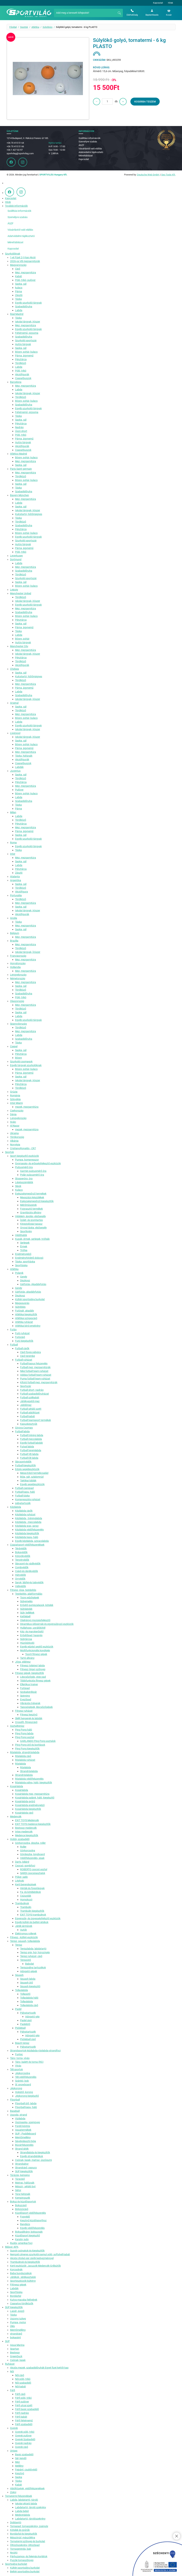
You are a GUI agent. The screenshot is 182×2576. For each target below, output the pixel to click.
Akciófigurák (22, 374)
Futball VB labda (29, 1454)
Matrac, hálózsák (24, 2182)
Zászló (18, 295)
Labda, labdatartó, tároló (24, 2499)
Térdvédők (21, 1548)
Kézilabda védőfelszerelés (29, 1529)
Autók (23, 1929)
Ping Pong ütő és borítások (30, 1744)
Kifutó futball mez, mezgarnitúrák (38, 1382)
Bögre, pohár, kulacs (26, 351)
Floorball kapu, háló (26, 2107)
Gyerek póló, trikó (24, 2431)
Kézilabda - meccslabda (28, 1522)
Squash (19, 1975)
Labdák (19, 767)
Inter (12, 853)
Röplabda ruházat (25, 1759)
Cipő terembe (27, 1356)
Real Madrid (16, 314)
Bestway (15, 2352)
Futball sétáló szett (30, 1408)
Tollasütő (25, 1993)
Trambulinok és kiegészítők (25, 2262)
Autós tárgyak (23, 344)
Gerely (23, 1276)
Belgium (14, 933)
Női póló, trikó (22, 2379)
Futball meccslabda (31, 1439)
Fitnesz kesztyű (28, 1714)
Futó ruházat (22, 1333)
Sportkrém (26, 1231)
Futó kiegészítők (24, 1340)
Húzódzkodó (27, 1642)
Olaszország (17, 1001)
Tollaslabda (21, 1990)
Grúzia (13, 1091)
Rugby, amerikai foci (21, 2243)
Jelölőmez (25, 1405)
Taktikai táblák (28, 1480)
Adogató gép (32, 2016)
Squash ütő (26, 1982)
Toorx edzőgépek (29, 1597)
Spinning (25, 1695)
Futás (13, 1329)
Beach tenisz (22, 2043)
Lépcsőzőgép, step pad (33, 1676)
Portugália (16, 895)
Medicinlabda (22, 2514)
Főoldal (13, 27)
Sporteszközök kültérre (23, 2280)
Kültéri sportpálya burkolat (30, 1299)
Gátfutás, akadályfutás (28, 1291)
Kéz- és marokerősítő (32, 1631)
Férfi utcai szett (23, 2405)
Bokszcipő (21, 2205)
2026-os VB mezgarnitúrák (25, 261)
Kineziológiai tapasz (31, 1223)
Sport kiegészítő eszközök (24, 1155)
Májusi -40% (11, 2246)
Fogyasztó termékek (31, 1208)
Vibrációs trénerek (30, 1703)
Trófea (23, 1250)
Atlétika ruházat (24, 1322)
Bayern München (19, 495)
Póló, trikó (20, 370)
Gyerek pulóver (23, 2435)
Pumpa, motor (18, 2322)
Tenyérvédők (22, 1559)
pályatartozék (23, 1503)
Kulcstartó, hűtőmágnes (28, 514)
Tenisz (18, 1944)
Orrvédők (20, 1578)
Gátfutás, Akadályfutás (33, 1284)
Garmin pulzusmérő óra (33, 1171)
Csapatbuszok (23, 378)
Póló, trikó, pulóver (25, 280)
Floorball (15, 2099)
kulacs (18, 287)
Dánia (13, 1114)
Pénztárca (21, 359)
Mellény (19, 2465)
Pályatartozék (28, 2012)
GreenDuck (16, 2356)
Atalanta (15, 876)
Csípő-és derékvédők (26, 1571)
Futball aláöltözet (30, 1412)
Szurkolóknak (12, 253)
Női (12, 2371)
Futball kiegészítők (25, 1465)
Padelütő (25, 2024)
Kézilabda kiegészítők (27, 1533)
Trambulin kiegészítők (32, 1910)
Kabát (18, 276)
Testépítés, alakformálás (28, 1593)
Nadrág (19, 427)
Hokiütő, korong (24, 2092)
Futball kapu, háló (25, 1491)
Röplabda (20, 1763)
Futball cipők (22, 1348)
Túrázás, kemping (20, 2175)
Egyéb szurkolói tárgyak (28, 302)
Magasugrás (22, 1303)
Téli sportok (16, 2069)
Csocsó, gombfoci (25, 1865)
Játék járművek (23, 1926)
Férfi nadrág (22, 2413)
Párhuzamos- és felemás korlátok (28, 2556)
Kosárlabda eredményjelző (30, 1805)
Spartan (14, 2348)
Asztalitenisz (17, 1725)
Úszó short (21, 431)
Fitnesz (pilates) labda (32, 1665)
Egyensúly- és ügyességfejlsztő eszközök (37, 1918)
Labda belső (22, 2511)
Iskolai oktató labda (26, 2503)
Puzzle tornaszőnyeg (21, 2560)
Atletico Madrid (18, 453)
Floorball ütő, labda (26, 2103)
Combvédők (21, 1567)
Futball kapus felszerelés (33, 1363)
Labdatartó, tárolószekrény (30, 2518)
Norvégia (15, 1144)
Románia (15, 1095)
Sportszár (25, 1386)
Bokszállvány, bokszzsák (29, 2231)
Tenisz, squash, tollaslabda (25, 1941)
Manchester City (19, 646)
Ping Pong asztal (24, 1737)
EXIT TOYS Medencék (27, 1820)
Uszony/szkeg (18, 2318)
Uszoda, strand (18, 2114)
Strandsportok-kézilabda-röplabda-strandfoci (35, 2050)
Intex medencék (24, 1831)
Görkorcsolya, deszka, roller (30, 1842)
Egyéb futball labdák (31, 1442)
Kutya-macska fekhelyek (23, 2299)
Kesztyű (19, 2473)
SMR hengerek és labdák (28, 1718)
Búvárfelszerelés (24, 2144)
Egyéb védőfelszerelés (32, 2228)
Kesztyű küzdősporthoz (33, 2220)
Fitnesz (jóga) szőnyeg (32, 1669)
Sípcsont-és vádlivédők (27, 1563)
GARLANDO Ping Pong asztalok (38, 1741)
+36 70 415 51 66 (15, 146)
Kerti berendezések (25, 1884)
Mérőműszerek (28, 1205)
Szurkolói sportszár (26, 340)
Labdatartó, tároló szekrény (30, 2507)
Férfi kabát (21, 2416)
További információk (16, 205)
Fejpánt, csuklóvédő (26, 2469)
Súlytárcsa (26, 1639)
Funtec (19, 2054)
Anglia (13, 918)
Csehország (16, 1110)
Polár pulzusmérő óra (32, 1174)
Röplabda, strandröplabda (24, 1752)
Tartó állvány (27, 1658)
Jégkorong (16, 2088)
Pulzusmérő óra (24, 1167)
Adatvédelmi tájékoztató (91, 152)
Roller (23, 1846)
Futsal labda (27, 1446)
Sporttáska (21, 1265)
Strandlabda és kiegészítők (35, 2152)
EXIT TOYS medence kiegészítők (33, 1824)
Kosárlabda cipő (24, 1812)
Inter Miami (16, 1103)
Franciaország (18, 955)
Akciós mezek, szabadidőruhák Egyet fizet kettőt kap (39, 2367)
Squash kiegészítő (30, 1986)
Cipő (17, 268)
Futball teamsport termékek (35, 1420)
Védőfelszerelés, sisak (32, 1858)
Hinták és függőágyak (32, 1888)
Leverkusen (16, 555)
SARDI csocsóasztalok (32, 1873)
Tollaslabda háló (29, 1997)
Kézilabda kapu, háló (26, 1537)
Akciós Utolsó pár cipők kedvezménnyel (32, 2258)
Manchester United (20, 593)
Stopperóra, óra (24, 1178)
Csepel (13, 1046)
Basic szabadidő (24, 2454)
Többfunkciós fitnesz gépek (35, 1680)
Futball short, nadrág (32, 1389)
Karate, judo (22, 2239)
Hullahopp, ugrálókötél (32, 1627)
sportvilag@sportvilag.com (20, 153)
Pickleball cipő (28, 2039)
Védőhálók (21, 1235)
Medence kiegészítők (26, 1835)
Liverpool (15, 733)
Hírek (170, 3)
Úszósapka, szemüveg (27, 2122)
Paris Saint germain (21, 468)
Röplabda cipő (23, 1756)
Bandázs (25, 2224)
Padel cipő (26, 2020)
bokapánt (15, 2337)
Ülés (12, 2326)
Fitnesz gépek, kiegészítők (29, 1673)
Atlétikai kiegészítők (26, 1314)
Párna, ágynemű (24, 355)
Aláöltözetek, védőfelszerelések (27, 2488)
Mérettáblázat (86, 155)
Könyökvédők (22, 1556)
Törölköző (20, 363)
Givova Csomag (24, 1427)
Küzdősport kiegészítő (27, 2235)
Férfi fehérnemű (24, 2420)
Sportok (24, 27)
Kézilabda (15, 1507)
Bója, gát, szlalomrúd (32, 1476)
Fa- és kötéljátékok (30, 1892)
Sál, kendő (20, 2458)
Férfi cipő (20, 2394)
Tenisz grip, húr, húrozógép (35, 1952)
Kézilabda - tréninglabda (28, 1518)
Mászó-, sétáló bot (25, 2186)
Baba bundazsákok (21, 2273)
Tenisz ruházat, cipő (31, 1956)
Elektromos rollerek (25, 1933)
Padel (18, 2009)
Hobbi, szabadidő (19, 1839)
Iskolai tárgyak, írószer (27, 321)
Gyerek (14, 2428)
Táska (18, 299)
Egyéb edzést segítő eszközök (36, 1646)
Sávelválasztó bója (25, 2141)
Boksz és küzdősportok (23, 2201)
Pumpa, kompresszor (27, 1159)
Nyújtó (13, 2552)
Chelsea (14, 668)
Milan (13, 812)
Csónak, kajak (18, 2360)
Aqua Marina (17, 2345)
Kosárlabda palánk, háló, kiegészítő (34, 1797)
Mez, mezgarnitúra (25, 272)
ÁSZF (81, 145)
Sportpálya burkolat (16, 2564)
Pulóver (19, 789)
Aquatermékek (23, 2129)
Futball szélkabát (29, 1397)
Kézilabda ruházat (25, 1514)
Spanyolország (18, 1023)
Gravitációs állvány (30, 1212)
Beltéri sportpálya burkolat (25, 2571)
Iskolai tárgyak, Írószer (27, 952)
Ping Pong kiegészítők (27, 1748)
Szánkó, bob (22, 2080)
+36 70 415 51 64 (15, 142)
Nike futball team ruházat (34, 1371)
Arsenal (14, 702)
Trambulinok (22, 1903)
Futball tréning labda (31, 1435)
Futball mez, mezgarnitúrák (35, 1367)
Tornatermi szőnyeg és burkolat (27, 2541)
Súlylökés (48, 27)
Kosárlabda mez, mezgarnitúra (32, 1793)
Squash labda (27, 1978)
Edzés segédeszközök (27, 1469)
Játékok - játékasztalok (23, 2277)
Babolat (29, 1963)
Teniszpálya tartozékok (33, 1967)
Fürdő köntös (22, 2126)
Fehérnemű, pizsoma (26, 332)
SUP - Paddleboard (25, 2133)
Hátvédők (20, 1574)
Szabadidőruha (23, 306)
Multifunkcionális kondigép (35, 1650)
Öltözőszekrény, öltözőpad (25, 2545)
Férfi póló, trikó (23, 2397)
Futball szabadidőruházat (34, 1393)
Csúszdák (25, 1895)
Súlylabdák (26, 1608)
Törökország (17, 1137)
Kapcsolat (158, 3)
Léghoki (19, 1880)
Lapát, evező (17, 2311)
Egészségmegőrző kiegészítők (37, 1201)
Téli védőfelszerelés (25, 2077)
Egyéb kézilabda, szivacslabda (32, 1540)
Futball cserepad (24, 1488)
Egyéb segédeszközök (32, 1484)
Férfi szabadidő (23, 2424)
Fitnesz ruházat (24, 1710)
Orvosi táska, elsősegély (33, 1227)
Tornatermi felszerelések (18, 2496)
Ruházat (10, 2363)
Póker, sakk (21, 1876)
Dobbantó (15, 2522)
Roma (13, 842)
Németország (17, 978)
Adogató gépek (28, 1971)
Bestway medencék (26, 1827)
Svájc (13, 1121)
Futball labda (22, 1431)
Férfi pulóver (22, 2401)
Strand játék (22, 2148)
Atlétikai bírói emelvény (27, 1325)
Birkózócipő (21, 2209)
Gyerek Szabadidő (25, 2439)
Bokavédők (21, 1552)
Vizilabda (20, 2118)
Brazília (14, 940)
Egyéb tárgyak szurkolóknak (26, 1065)
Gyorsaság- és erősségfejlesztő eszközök (38, 1163)
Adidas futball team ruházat (35, 1374)
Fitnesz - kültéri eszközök (24, 1937)
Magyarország (18, 265)
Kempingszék (22, 2197)
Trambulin (25, 1907)
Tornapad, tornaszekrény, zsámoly (29, 2526)
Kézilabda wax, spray (27, 1525)
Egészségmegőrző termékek (30, 1193)
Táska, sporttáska (25, 1261)
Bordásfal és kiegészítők (23, 2533)
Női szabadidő (23, 2382)
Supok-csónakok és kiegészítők (27, 2250)
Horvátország (18, 963)
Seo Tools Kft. (168, 174)
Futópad (25, 1688)
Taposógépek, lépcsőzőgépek (36, 1707)
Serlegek (24, 1242)
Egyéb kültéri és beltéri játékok (31, 1922)
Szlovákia (15, 1099)
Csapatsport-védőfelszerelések (27, 1544)
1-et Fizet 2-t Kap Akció (23, 257)
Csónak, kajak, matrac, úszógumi (33, 2160)
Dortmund (15, 559)
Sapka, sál (20, 283)
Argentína (15, 880)
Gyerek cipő (21, 2446)
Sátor (18, 2190)
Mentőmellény (23, 2137)
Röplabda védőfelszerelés (29, 1778)
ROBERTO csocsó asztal (33, 1869)
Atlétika (35, 27)
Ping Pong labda (24, 1733)
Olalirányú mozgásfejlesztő (35, 1620)
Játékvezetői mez (30, 1401)
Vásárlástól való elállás (90, 148)
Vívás (18, 2065)
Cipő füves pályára (30, 1352)
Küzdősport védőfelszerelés (30, 2212)
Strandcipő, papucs (26, 2167)
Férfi (12, 2390)
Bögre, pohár (22, 638)
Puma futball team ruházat (35, 1378)
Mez (17, 2462)
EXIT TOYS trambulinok (33, 1914)
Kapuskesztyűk (28, 1423)
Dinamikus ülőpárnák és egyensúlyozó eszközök (47, 1624)
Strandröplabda (29, 1771)
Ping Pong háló (23, 1729)
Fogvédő (25, 2216)
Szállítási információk (90, 138)
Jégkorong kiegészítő (27, 2095)
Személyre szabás (88, 141)
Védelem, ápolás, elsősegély (30, 1216)
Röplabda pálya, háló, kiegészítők (33, 1782)
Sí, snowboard (23, 2084)
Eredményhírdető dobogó (29, 1257)
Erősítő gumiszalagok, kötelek (36, 1605)
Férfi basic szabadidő (27, 2409)
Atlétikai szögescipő (26, 1318)
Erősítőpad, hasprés (31, 1635)
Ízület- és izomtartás (31, 1220)
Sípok (18, 1186)
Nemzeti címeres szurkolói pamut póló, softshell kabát (40, 2254)
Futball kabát (27, 1416)
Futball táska (22, 1495)
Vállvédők (20, 1586)
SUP (7, 2341)
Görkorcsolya (27, 1850)
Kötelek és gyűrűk (20, 2530)
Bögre (18, 1057)
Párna (18, 291)
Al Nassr (14, 1125)
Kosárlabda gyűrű (25, 1801)
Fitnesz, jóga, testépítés (23, 1590)
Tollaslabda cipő (29, 2005)
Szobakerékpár (28, 1691)
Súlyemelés (26, 1601)
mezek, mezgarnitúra (26, 1106)
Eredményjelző (23, 1254)
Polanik (19, 1272)
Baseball (15, 2111)
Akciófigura (21, 891)
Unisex (13, 2450)
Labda (18, 310)
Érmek (23, 1246)
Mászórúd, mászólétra (22, 2537)
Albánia (14, 1140)
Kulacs (19, 1189)
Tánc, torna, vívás (19, 2058)
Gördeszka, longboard (32, 1854)
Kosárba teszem (145, 101)
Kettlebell (25, 1616)
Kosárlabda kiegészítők (28, 1809)
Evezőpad (25, 1699)
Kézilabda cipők (24, 1510)
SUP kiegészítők (24, 2171)
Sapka (18, 2477)
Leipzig (14, 589)
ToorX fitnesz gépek (36, 1654)
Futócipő (20, 1337)
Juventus (15, 770)
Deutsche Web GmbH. (148, 174)
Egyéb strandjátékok (31, 2156)
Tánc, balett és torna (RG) (29, 2061)
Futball (14, 1344)
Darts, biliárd (22, 1861)
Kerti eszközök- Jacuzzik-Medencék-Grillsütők (35, 2265)
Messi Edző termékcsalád (34, 1473)
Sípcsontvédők (23, 1461)
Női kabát (20, 2386)
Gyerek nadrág (23, 2443)
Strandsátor (22, 2163)
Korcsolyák (16, 2269)
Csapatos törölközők (21, 2303)
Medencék (15, 1816)
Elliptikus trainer (29, 1684)
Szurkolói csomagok (21, 1061)
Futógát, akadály (24, 1310)
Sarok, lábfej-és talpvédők (29, 1582)
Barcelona (15, 382)
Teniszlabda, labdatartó (33, 1948)
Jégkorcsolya (22, 2073)
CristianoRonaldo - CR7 (23, 1148)
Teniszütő (25, 1960)
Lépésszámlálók (24, 1182)
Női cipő (19, 2375)
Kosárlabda (16, 1786)
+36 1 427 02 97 (15, 149)
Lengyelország (18, 974)
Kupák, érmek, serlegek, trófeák (32, 1238)
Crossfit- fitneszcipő (26, 1722)
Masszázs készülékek (32, 1197)
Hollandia (15, 967)
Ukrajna (14, 1133)
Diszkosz (25, 1280)
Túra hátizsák (22, 2194)
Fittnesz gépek (18, 2284)
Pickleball (20, 2027)
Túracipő (20, 2178)
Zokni (13, 2492)
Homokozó (26, 1899)
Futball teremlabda (30, 1450)
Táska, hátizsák (23, 755)
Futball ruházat (23, 1359)
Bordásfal (15, 2295)
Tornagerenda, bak (20, 2548)
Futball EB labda (29, 1457)
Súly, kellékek (27, 1612)
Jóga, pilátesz (23, 1661)
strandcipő (16, 2333)
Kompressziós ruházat (27, 1499)
